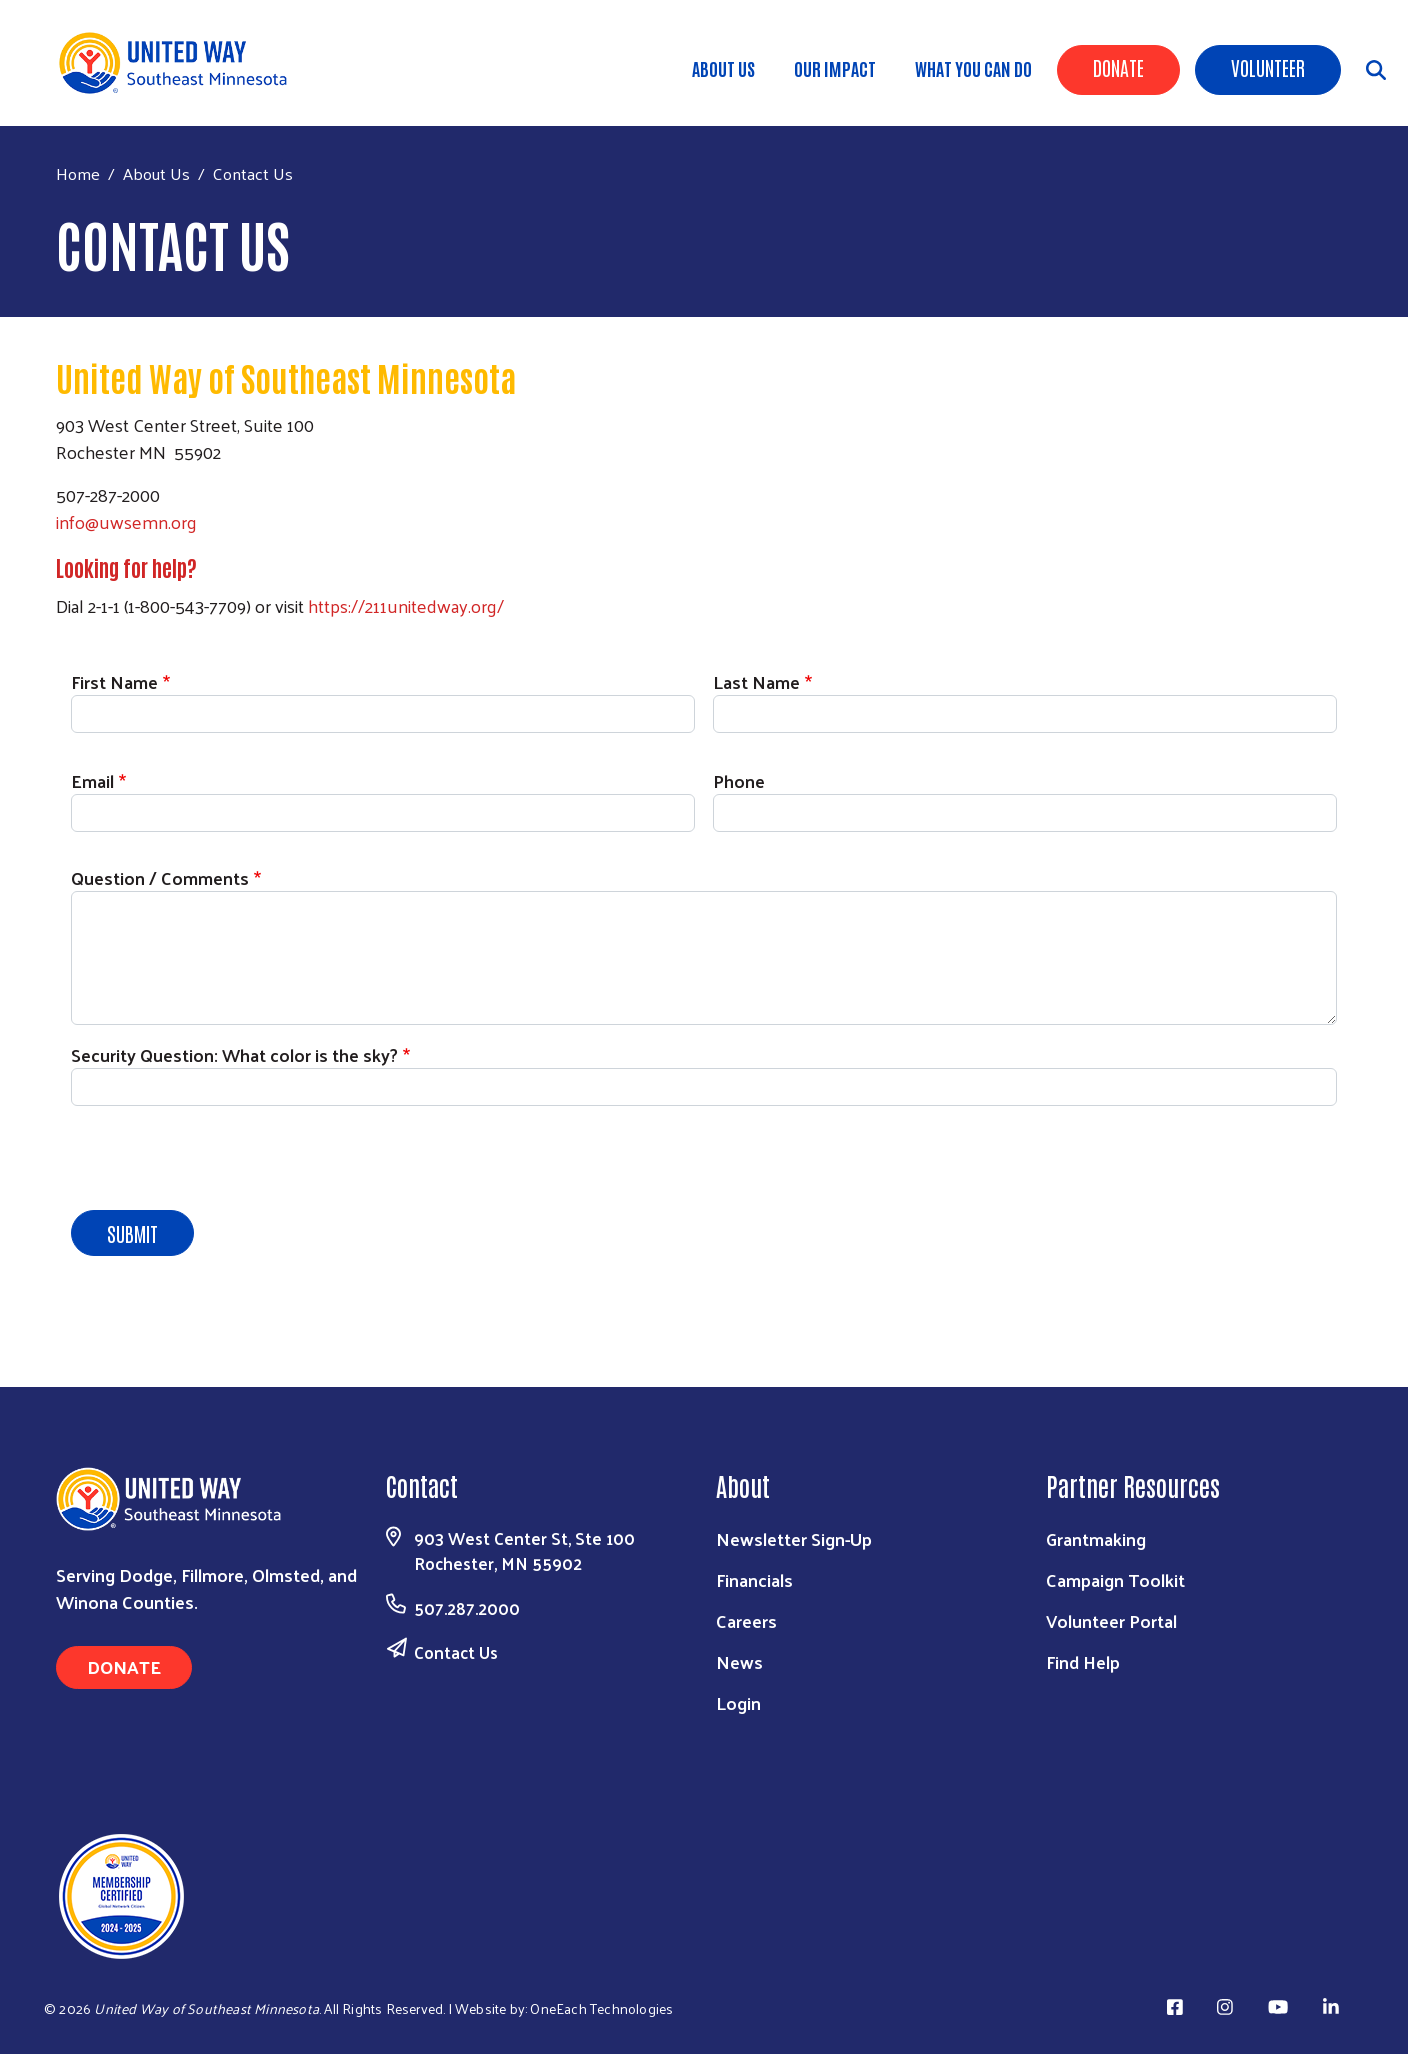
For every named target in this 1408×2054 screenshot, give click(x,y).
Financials (754, 1579)
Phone (739, 780)
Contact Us (456, 1652)
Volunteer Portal (1111, 1620)
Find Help (1083, 1661)
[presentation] (223, 1161)
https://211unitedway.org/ (406, 605)
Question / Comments (160, 877)
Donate (1118, 67)
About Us (723, 68)
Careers (746, 1620)
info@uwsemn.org (126, 521)
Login (738, 1702)
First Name (114, 681)
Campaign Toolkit (1115, 1579)
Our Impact (835, 68)
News (739, 1661)
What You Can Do (973, 68)
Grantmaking (1096, 1538)
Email (92, 780)
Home (78, 173)
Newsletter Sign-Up (794, 1538)
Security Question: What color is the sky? (234, 1054)
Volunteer (1268, 67)
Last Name (756, 681)
